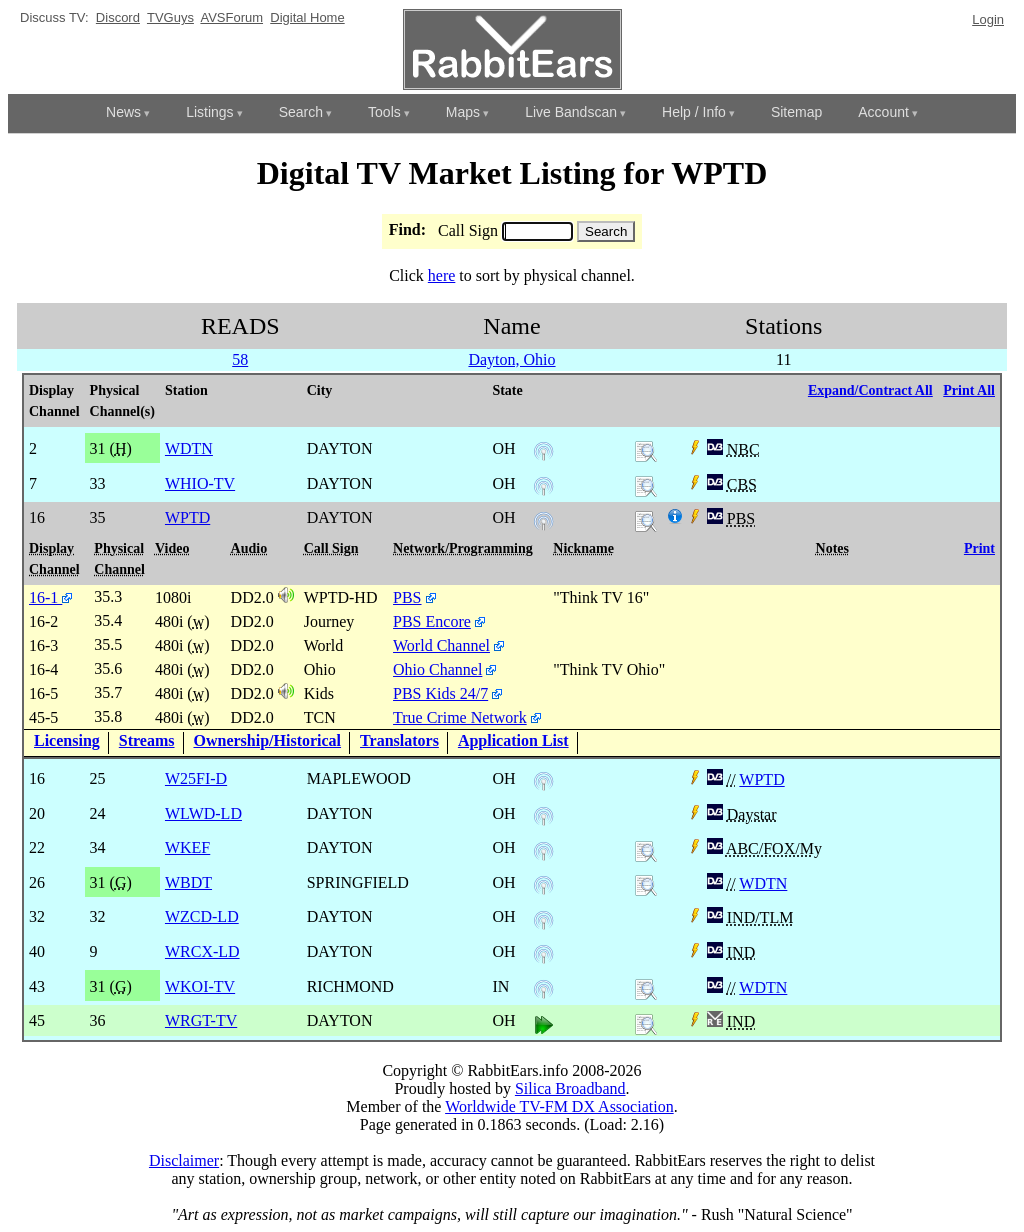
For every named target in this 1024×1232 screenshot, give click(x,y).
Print (979, 548)
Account (883, 112)
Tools (384, 112)
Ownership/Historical (268, 740)
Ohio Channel (437, 669)
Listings (209, 112)
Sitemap (796, 112)
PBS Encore (432, 621)
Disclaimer (184, 1160)
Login (988, 19)
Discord (118, 17)
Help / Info (694, 112)
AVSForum (231, 17)
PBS (407, 597)
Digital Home (307, 17)
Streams (147, 740)
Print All (969, 390)
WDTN (763, 883)
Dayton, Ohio (511, 359)
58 (240, 359)
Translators (399, 740)
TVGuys (170, 17)
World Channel (441, 645)
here (442, 275)
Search (301, 112)
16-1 (50, 597)
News (123, 112)
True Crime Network (460, 717)
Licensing (67, 740)
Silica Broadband (570, 1088)
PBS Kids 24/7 (440, 693)
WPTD (761, 779)
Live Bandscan (571, 112)
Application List (513, 740)
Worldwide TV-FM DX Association (559, 1106)
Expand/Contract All (870, 390)
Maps (463, 112)
